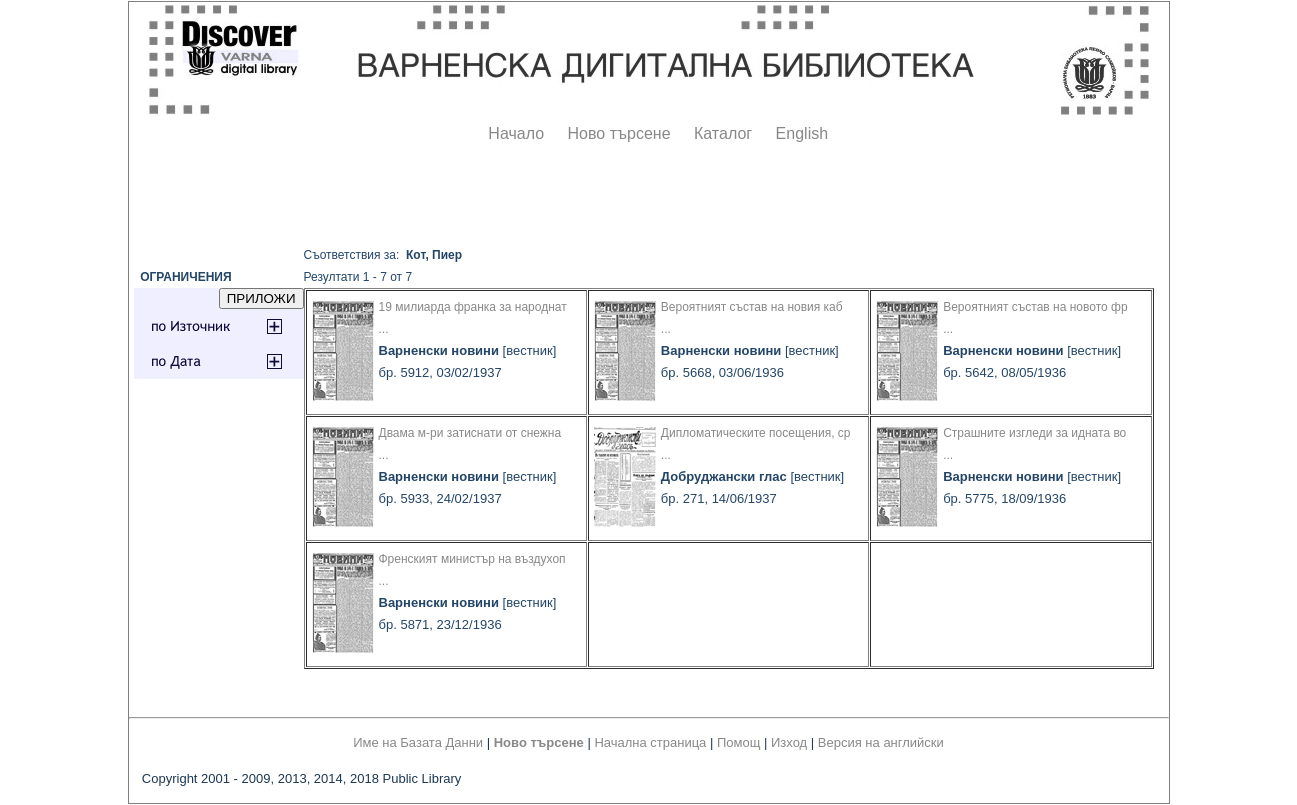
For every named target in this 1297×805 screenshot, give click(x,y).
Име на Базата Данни (418, 742)
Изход (789, 742)
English (802, 133)
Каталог (723, 133)
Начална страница (650, 742)
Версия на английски (881, 742)
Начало (516, 133)
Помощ (738, 742)
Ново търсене (619, 133)
